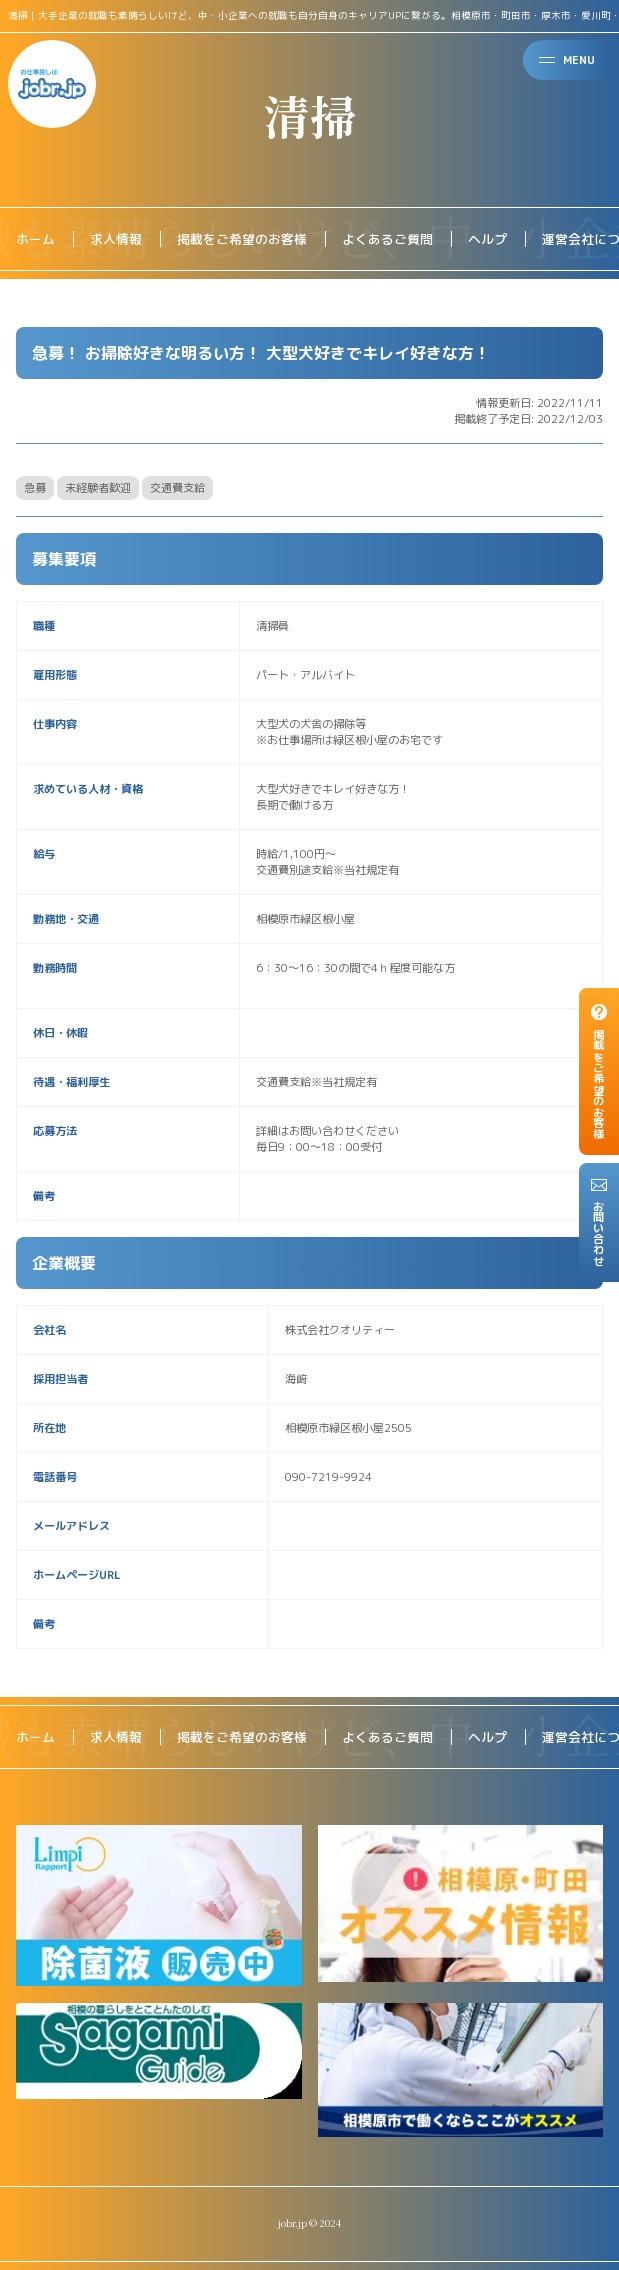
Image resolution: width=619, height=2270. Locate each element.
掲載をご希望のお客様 (242, 239)
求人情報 (116, 239)
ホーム (35, 239)
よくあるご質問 (387, 239)
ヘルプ (487, 239)
